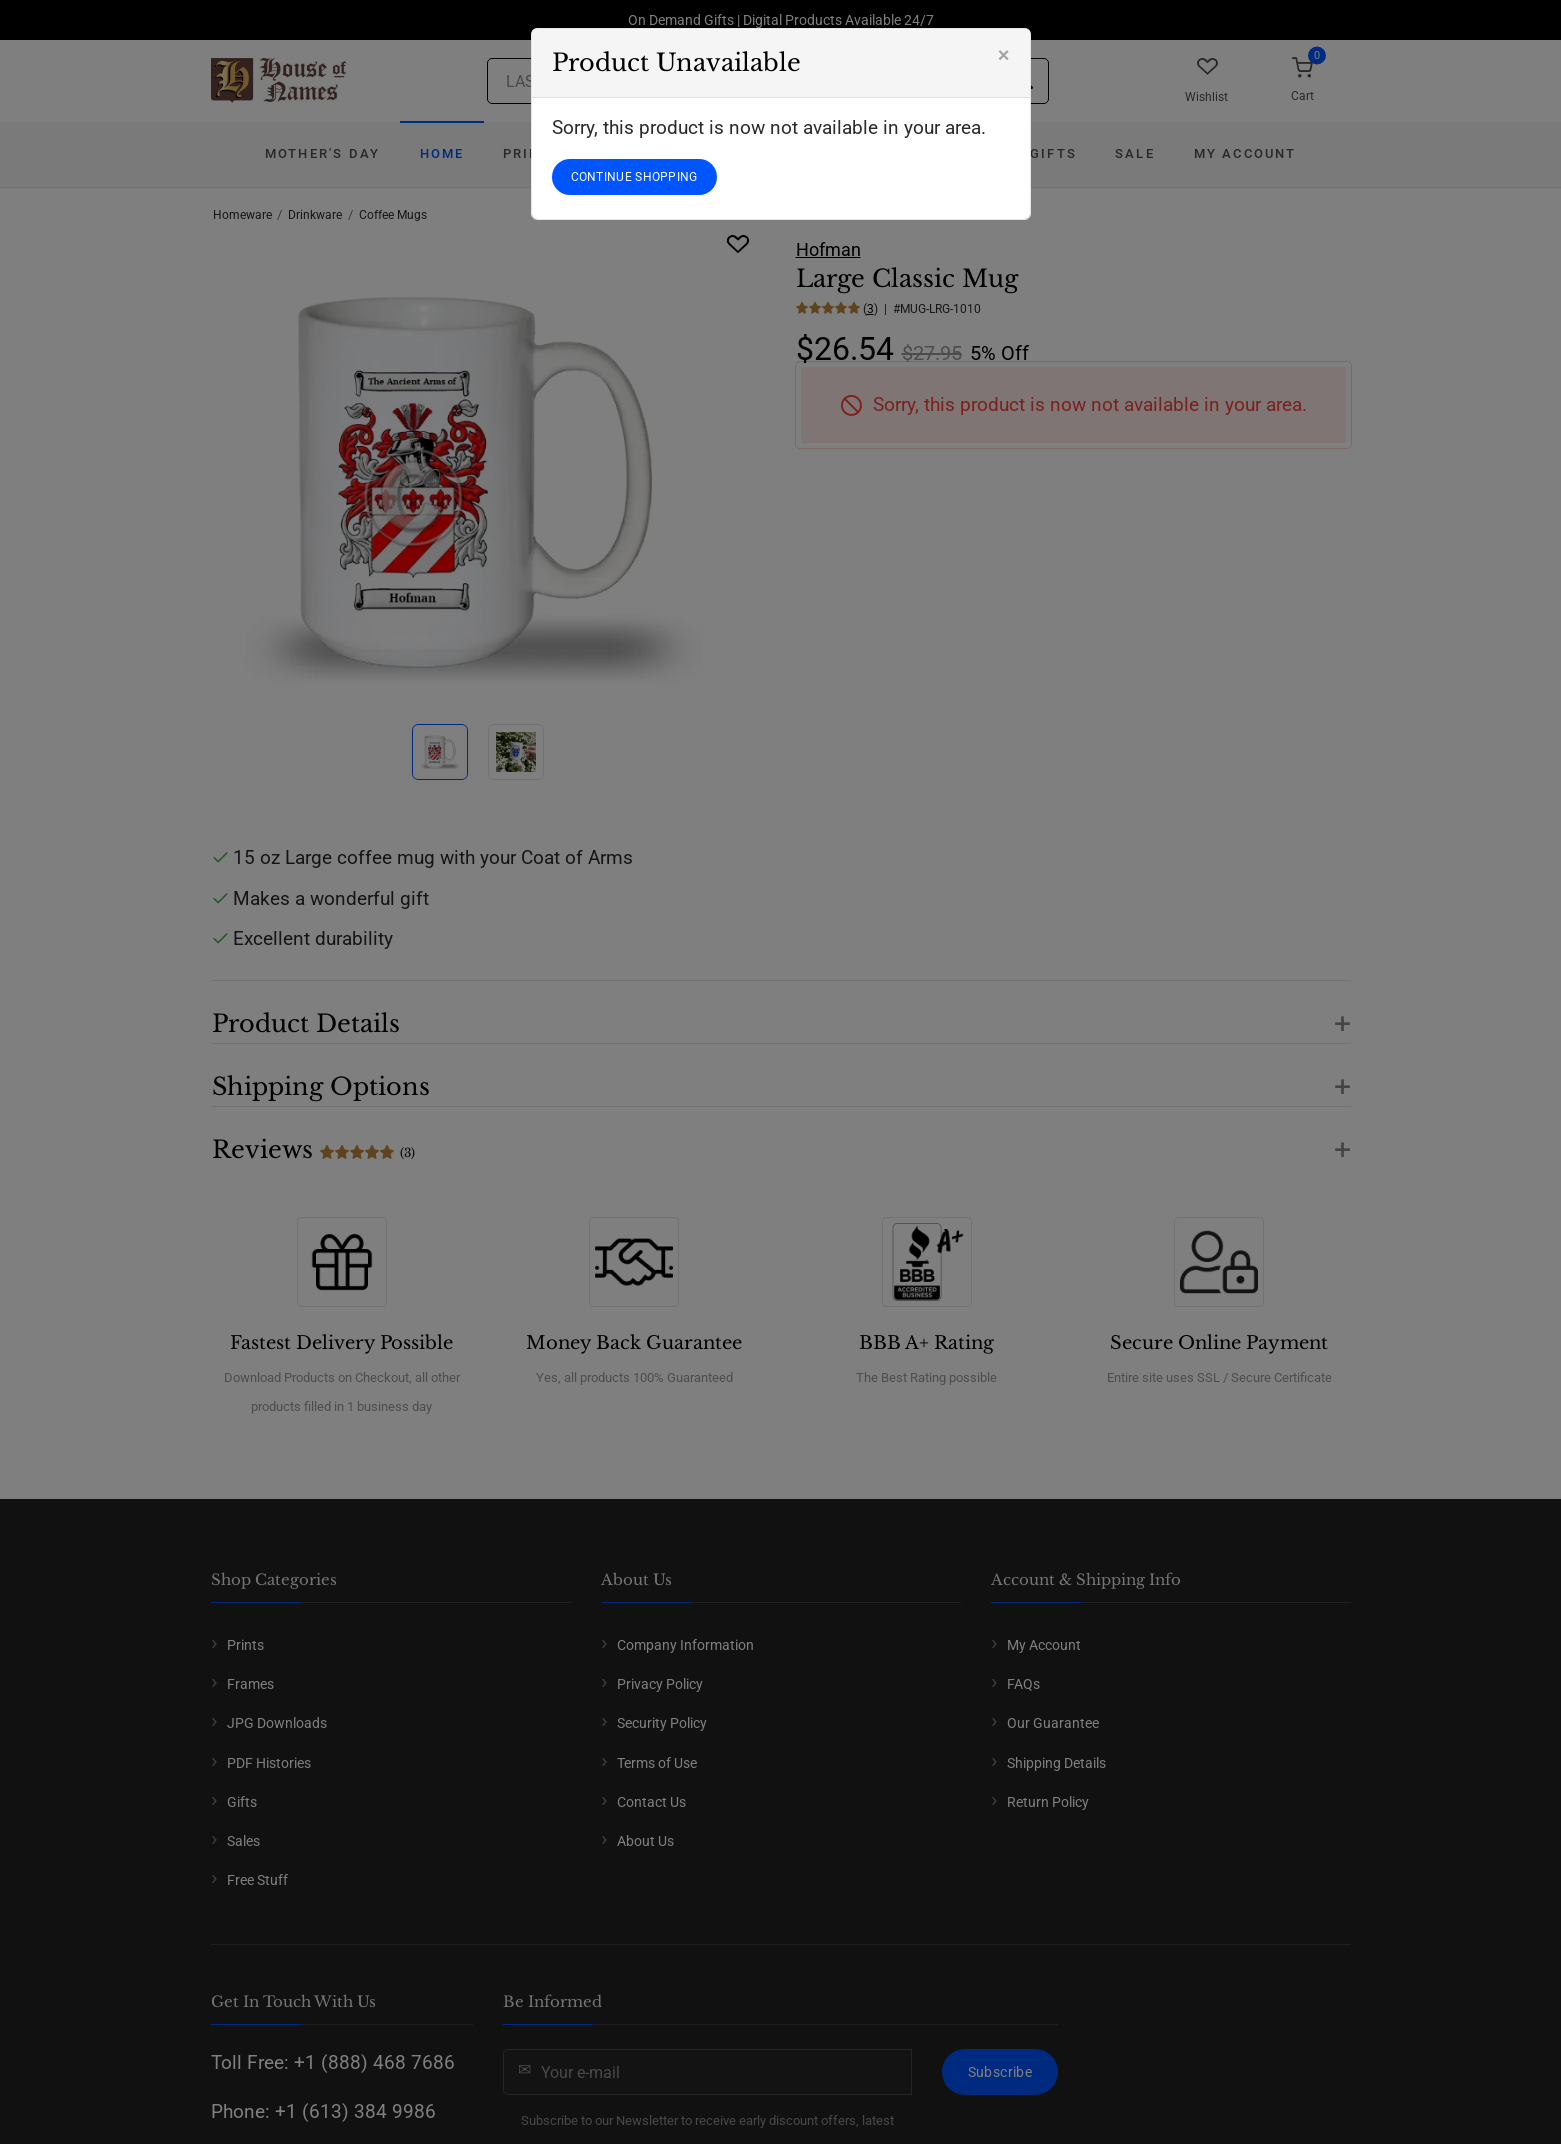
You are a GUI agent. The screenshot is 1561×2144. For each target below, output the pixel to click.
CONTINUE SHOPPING (634, 177)
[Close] (1004, 55)
